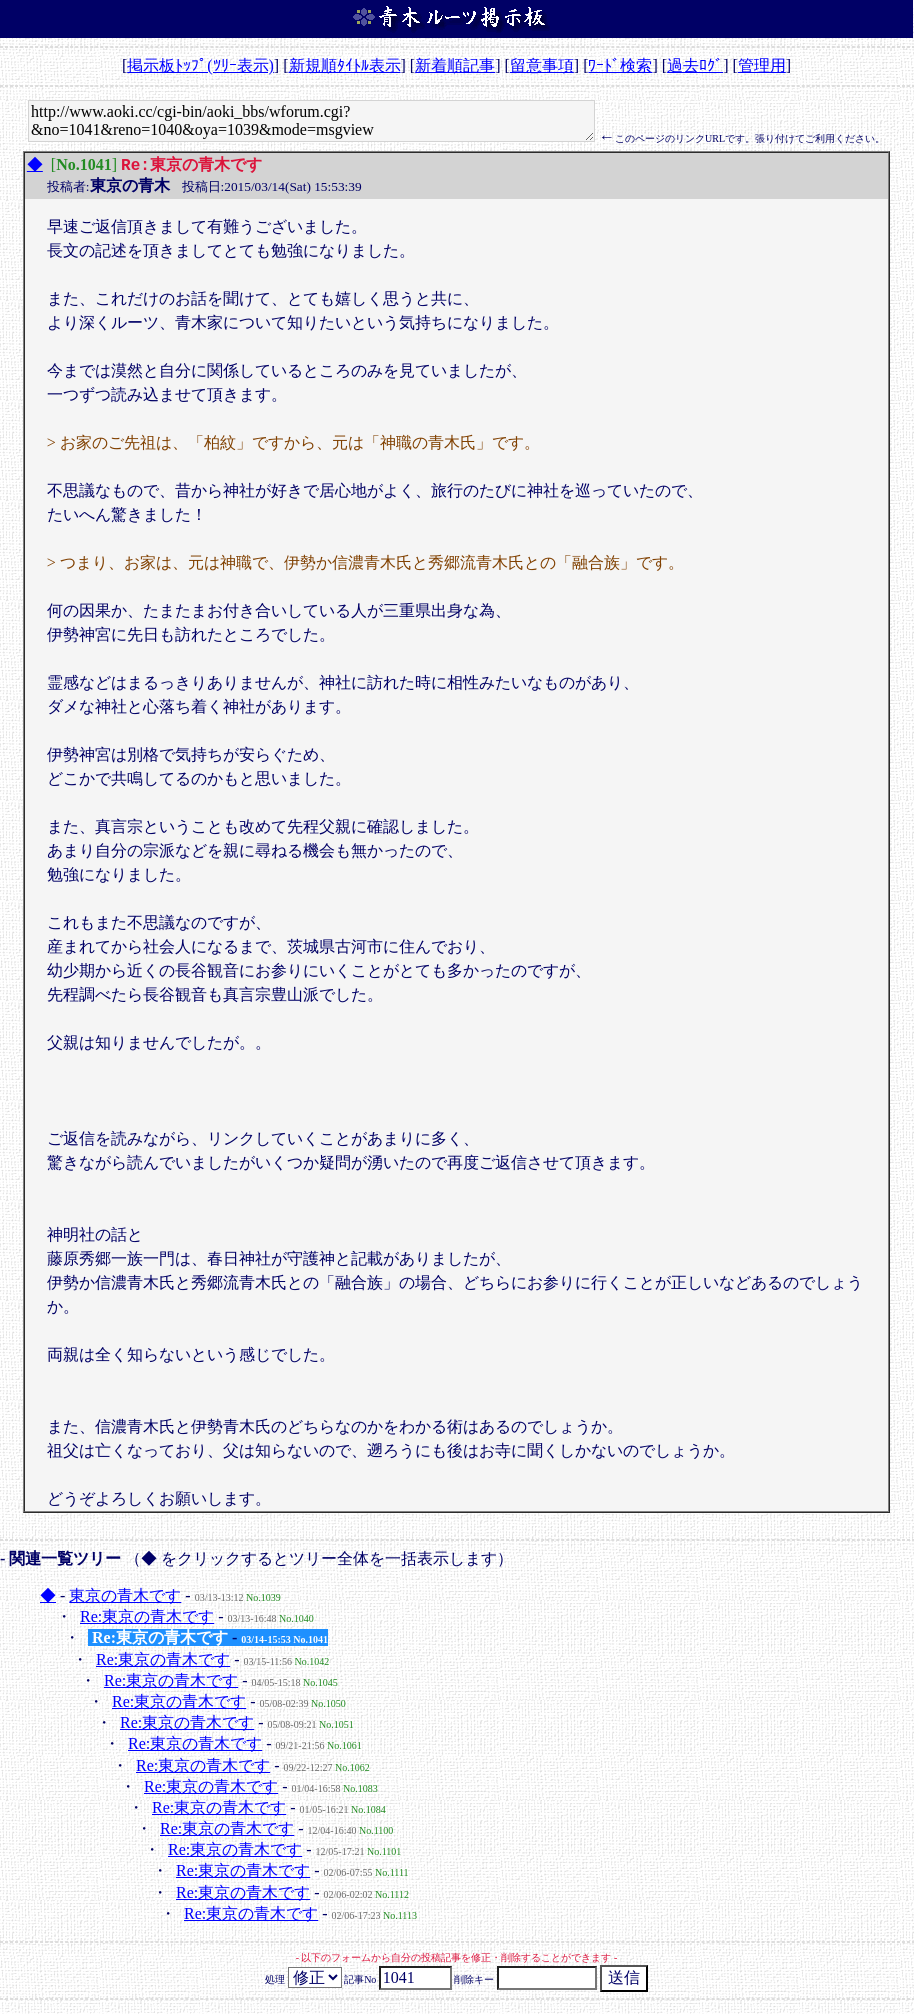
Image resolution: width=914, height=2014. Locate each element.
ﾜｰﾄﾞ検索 (620, 65)
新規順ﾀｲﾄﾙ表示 (345, 65)
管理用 (762, 65)
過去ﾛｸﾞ (695, 65)
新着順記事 (455, 65)
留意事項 (542, 65)
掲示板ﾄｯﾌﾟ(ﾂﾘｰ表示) (200, 65)
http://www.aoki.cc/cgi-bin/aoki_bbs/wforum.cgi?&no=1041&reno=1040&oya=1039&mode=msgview (311, 121)
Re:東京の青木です (147, 1618)
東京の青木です (125, 1597)
